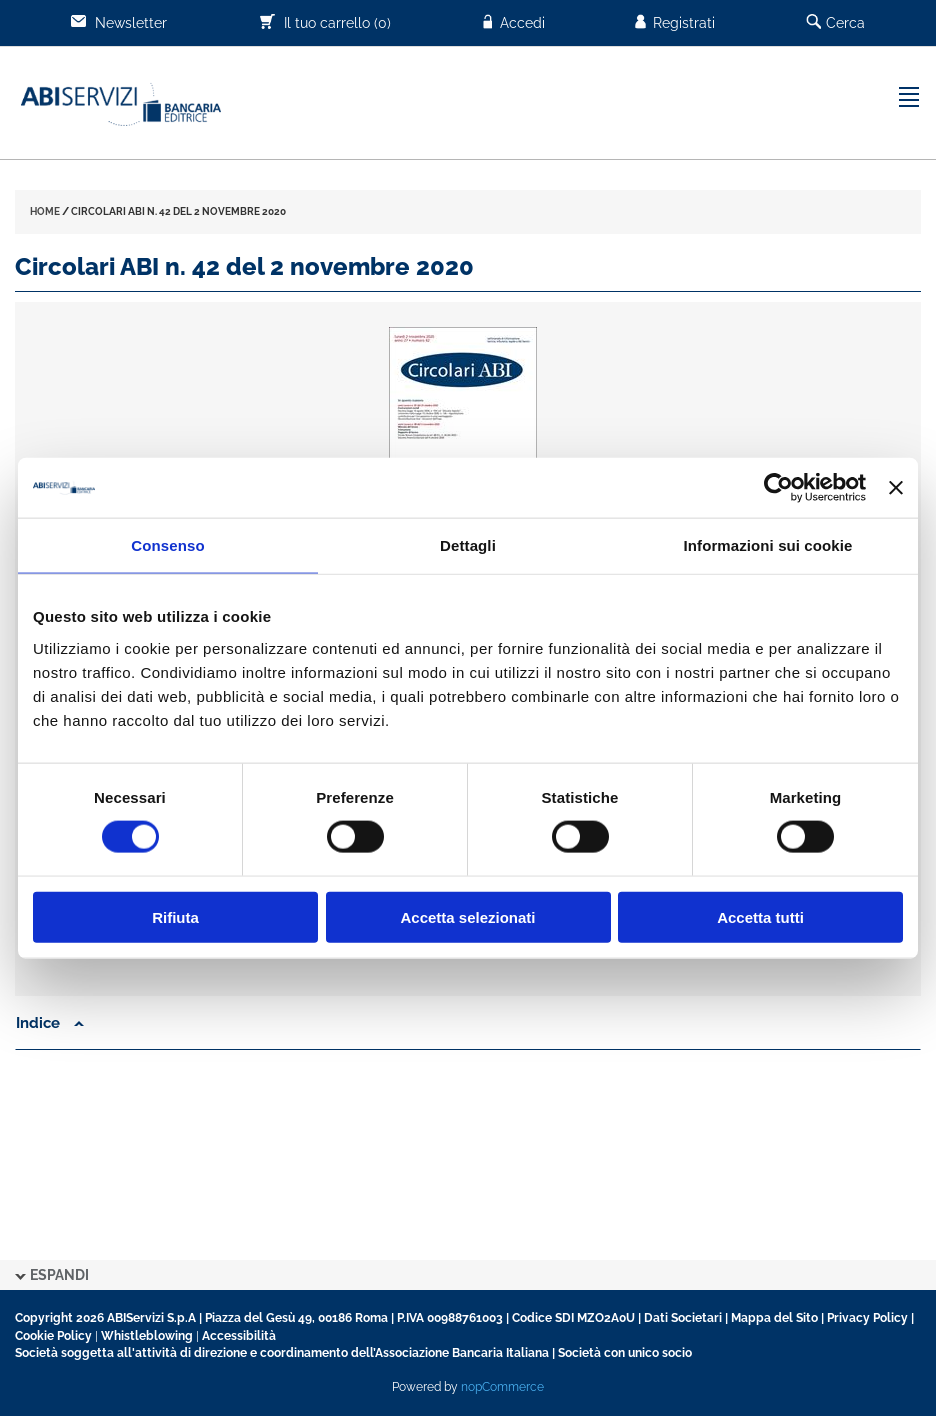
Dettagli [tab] (468, 545)
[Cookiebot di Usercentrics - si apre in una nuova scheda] (778, 488)
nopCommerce (502, 1387)
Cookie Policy (53, 1336)
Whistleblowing (147, 1336)
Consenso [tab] (167, 545)
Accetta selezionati (467, 916)
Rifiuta (175, 916)
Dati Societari (683, 1318)
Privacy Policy (867, 1318)
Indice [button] (50, 1023)
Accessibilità (239, 1336)
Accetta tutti (760, 916)
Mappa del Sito (774, 1318)
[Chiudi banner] (896, 488)
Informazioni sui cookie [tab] (768, 545)
